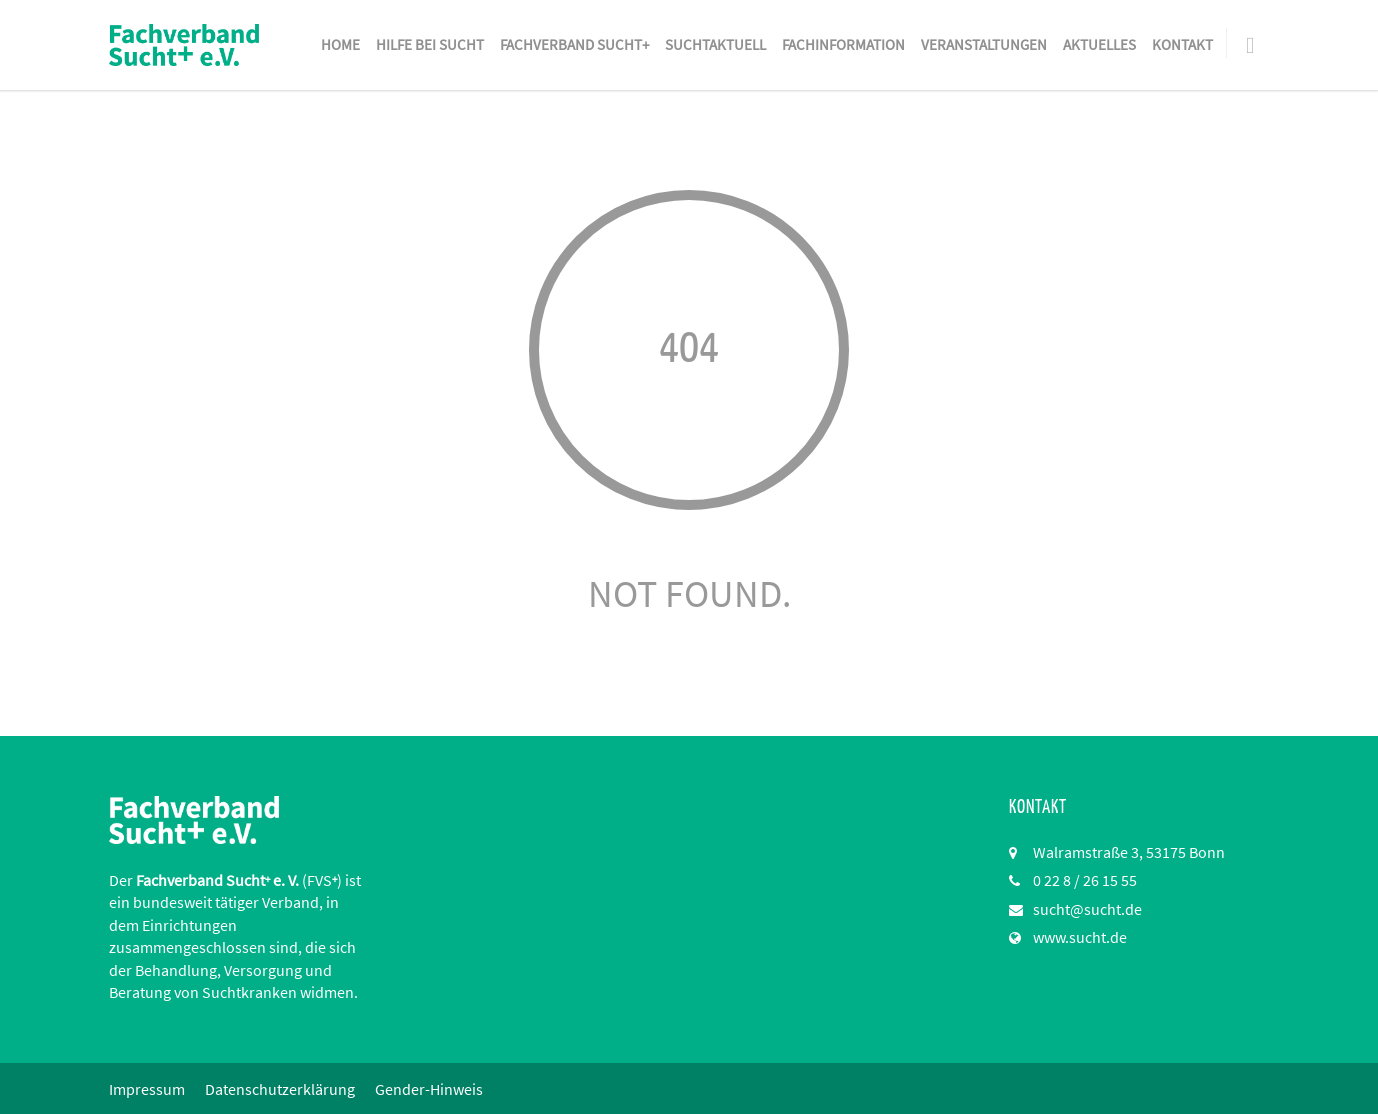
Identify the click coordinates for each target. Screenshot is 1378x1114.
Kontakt (1182, 44)
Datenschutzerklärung (280, 1089)
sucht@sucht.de (1087, 909)
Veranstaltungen (984, 44)
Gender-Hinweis (429, 1089)
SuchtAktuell (715, 44)
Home (340, 44)
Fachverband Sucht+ (574, 44)
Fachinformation (843, 44)
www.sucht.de (1080, 937)
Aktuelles (1099, 44)
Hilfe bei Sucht (430, 44)
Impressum (147, 1089)
